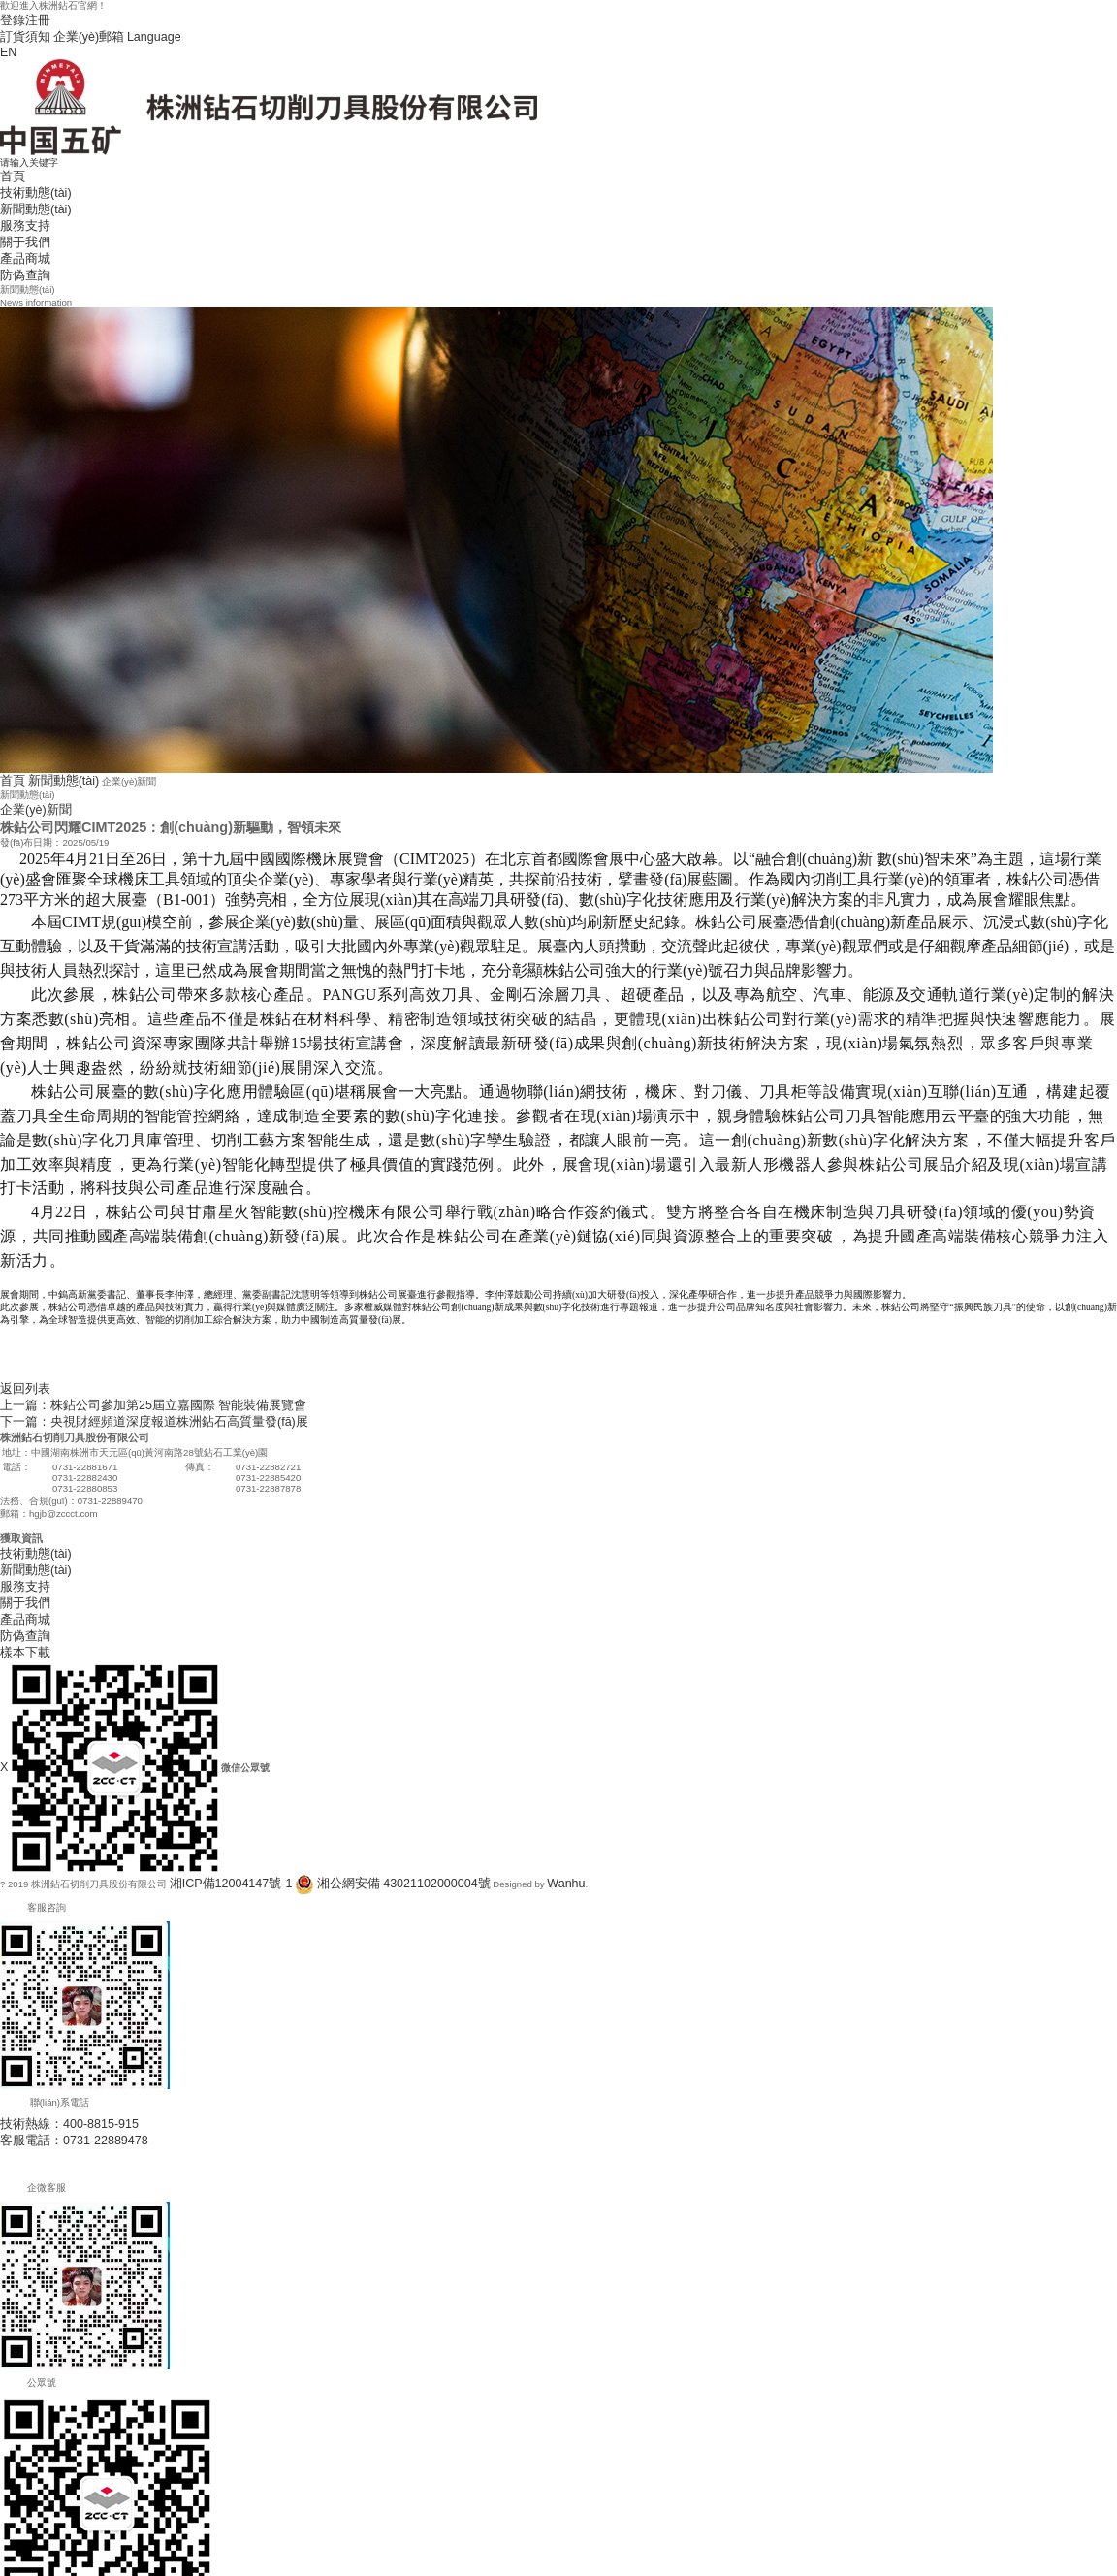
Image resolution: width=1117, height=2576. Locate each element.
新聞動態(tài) (27, 186)
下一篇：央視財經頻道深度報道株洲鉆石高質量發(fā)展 (118, 1364)
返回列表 (19, 1339)
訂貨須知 (19, 30)
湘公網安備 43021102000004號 (354, 1797)
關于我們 (19, 212)
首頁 (9, 161)
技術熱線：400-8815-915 (53, 2035)
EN (6, 43)
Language (120, 30)
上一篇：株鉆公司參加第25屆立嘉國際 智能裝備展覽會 (118, 1351)
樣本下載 (19, 1567)
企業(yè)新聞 (27, 763)
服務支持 (19, 199)
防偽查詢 (19, 237)
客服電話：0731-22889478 (56, 2048)
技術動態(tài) (27, 174)
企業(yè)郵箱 (69, 30)
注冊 (29, 18)
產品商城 (19, 224)
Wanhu (492, 1797)
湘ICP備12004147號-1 (217, 1797)
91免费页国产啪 (34, 2568)
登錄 (9, 18)
